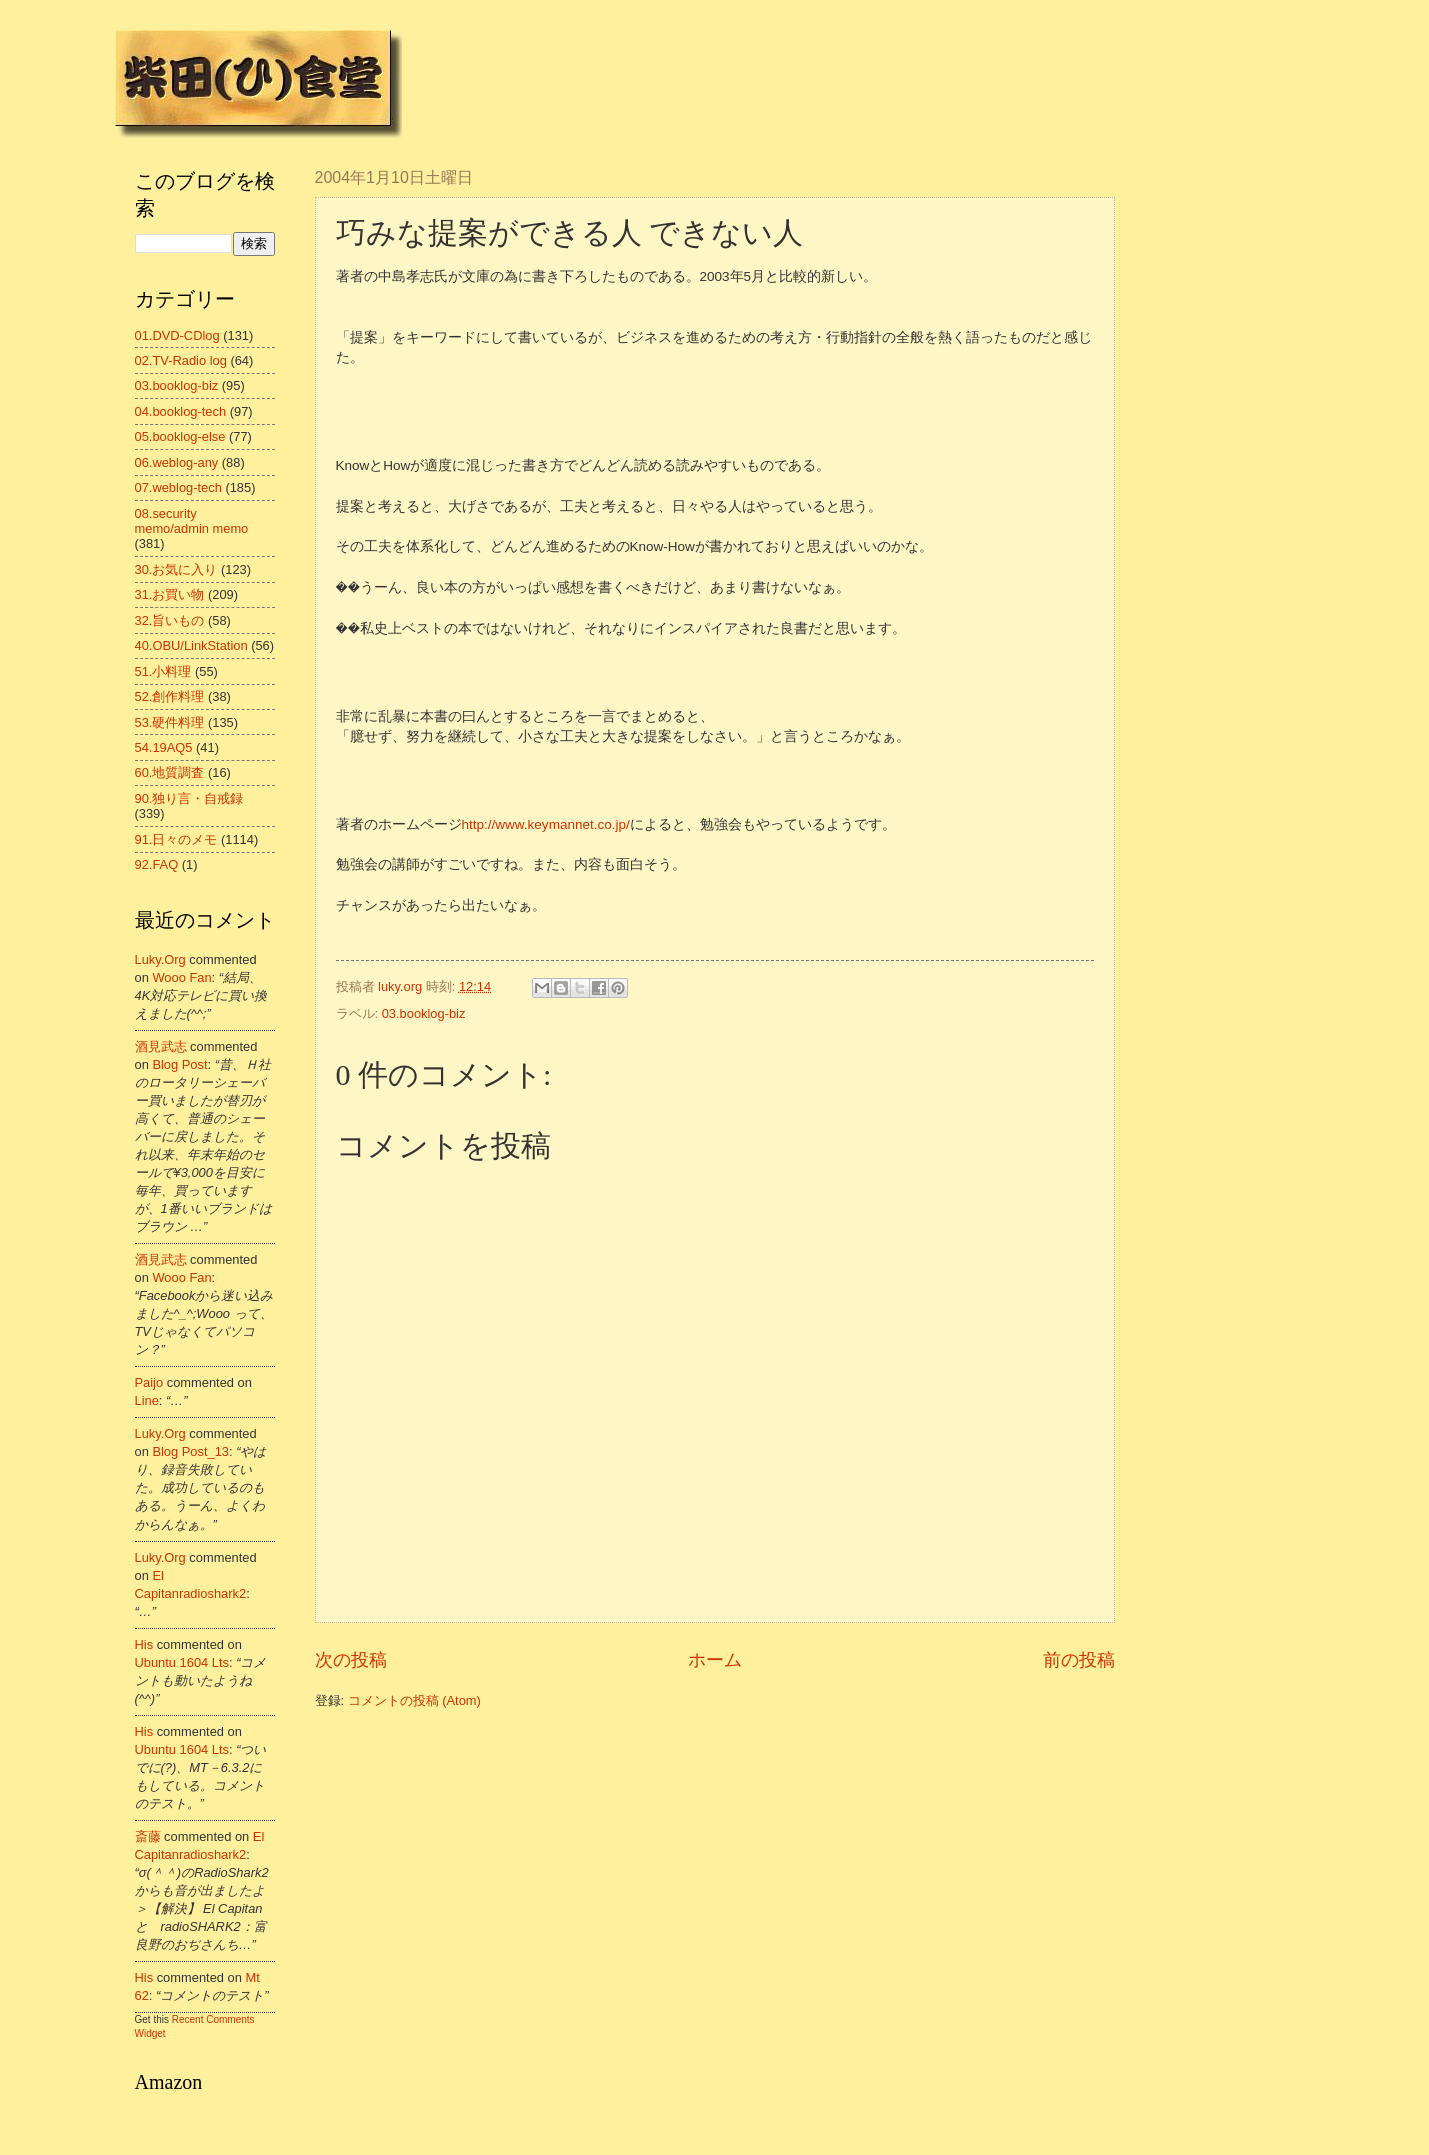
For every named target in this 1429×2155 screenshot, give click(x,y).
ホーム (715, 1660)
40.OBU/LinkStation (191, 645)
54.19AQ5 (164, 747)
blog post (179, 1064)
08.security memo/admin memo (192, 521)
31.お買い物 (170, 594)
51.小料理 (163, 671)
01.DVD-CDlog (177, 335)
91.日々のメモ (176, 839)
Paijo (149, 1382)
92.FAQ (157, 864)
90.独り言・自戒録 (189, 798)
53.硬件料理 (170, 722)
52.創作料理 (170, 696)
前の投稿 (1079, 1660)
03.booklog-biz (424, 1013)
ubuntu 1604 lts (182, 1662)
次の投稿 (351, 1660)
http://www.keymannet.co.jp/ (546, 824)
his (144, 1644)
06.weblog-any (177, 462)
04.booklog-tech (181, 411)
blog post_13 (190, 1451)
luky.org (160, 959)
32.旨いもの (170, 620)
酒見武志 (161, 1046)
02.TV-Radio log (181, 360)
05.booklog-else (180, 436)
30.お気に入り (176, 569)
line (147, 1400)
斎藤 (148, 1836)
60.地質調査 (170, 772)
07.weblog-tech (178, 487)
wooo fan (181, 977)
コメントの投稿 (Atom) (414, 1700)
